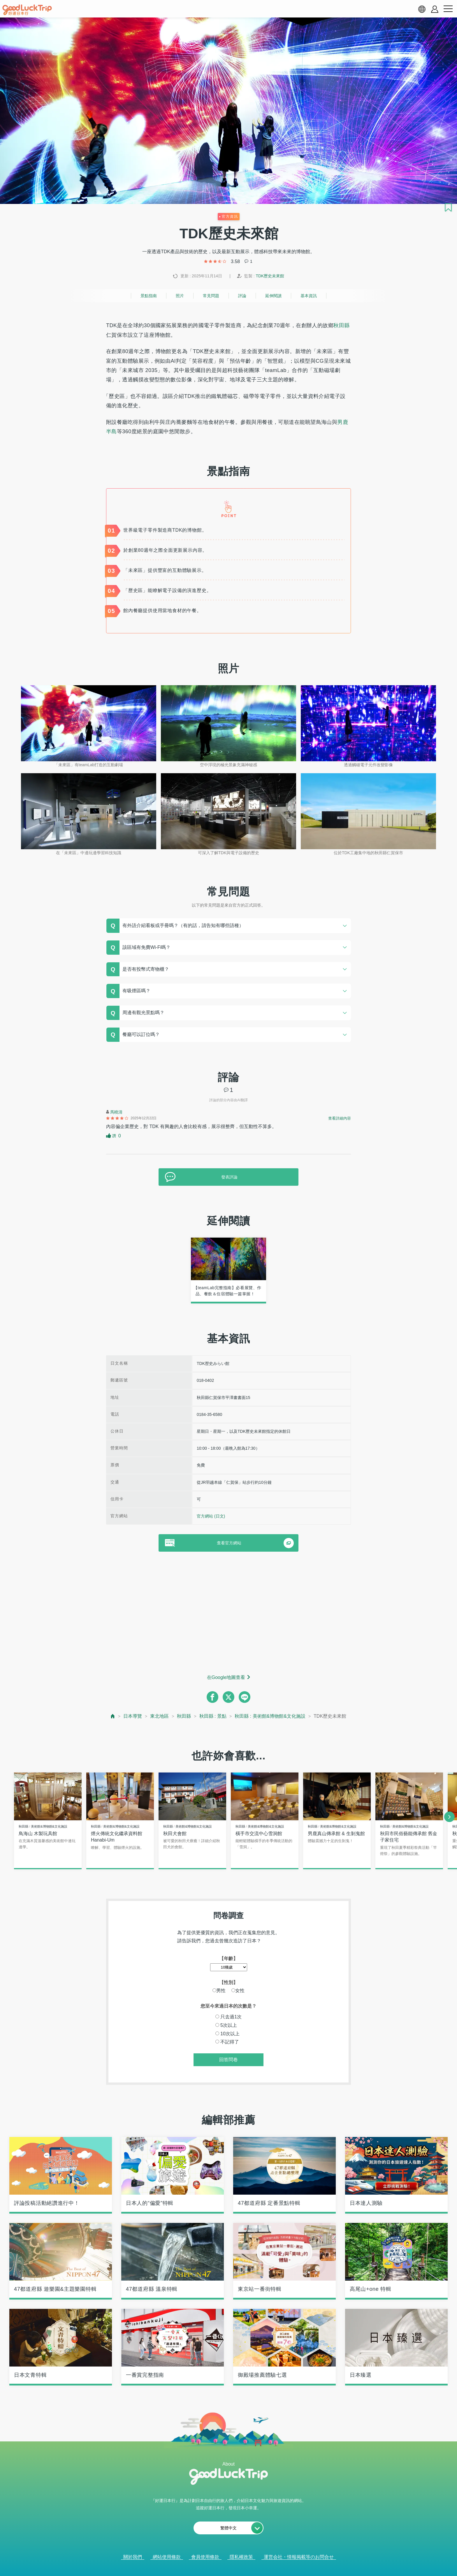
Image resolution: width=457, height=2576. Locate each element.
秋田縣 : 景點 (212, 1716)
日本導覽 (132, 1716)
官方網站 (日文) (211, 1516)
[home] (27, 10)
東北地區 (159, 1716)
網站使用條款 (167, 2557)
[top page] (113, 1716)
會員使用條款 (205, 2557)
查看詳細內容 (339, 1118)
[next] (449, 1817)
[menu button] (448, 9)
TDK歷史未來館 (270, 276)
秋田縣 (341, 325)
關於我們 (132, 2557)
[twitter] (228, 1697)
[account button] (434, 9)
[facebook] (212, 1697)
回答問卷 (228, 2060)
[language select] (421, 9)
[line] (244, 1697)
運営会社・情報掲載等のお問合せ (299, 2557)
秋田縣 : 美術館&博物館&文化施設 (270, 1716)
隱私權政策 (241, 2557)
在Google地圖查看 (226, 1677)
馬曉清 (116, 1112)
